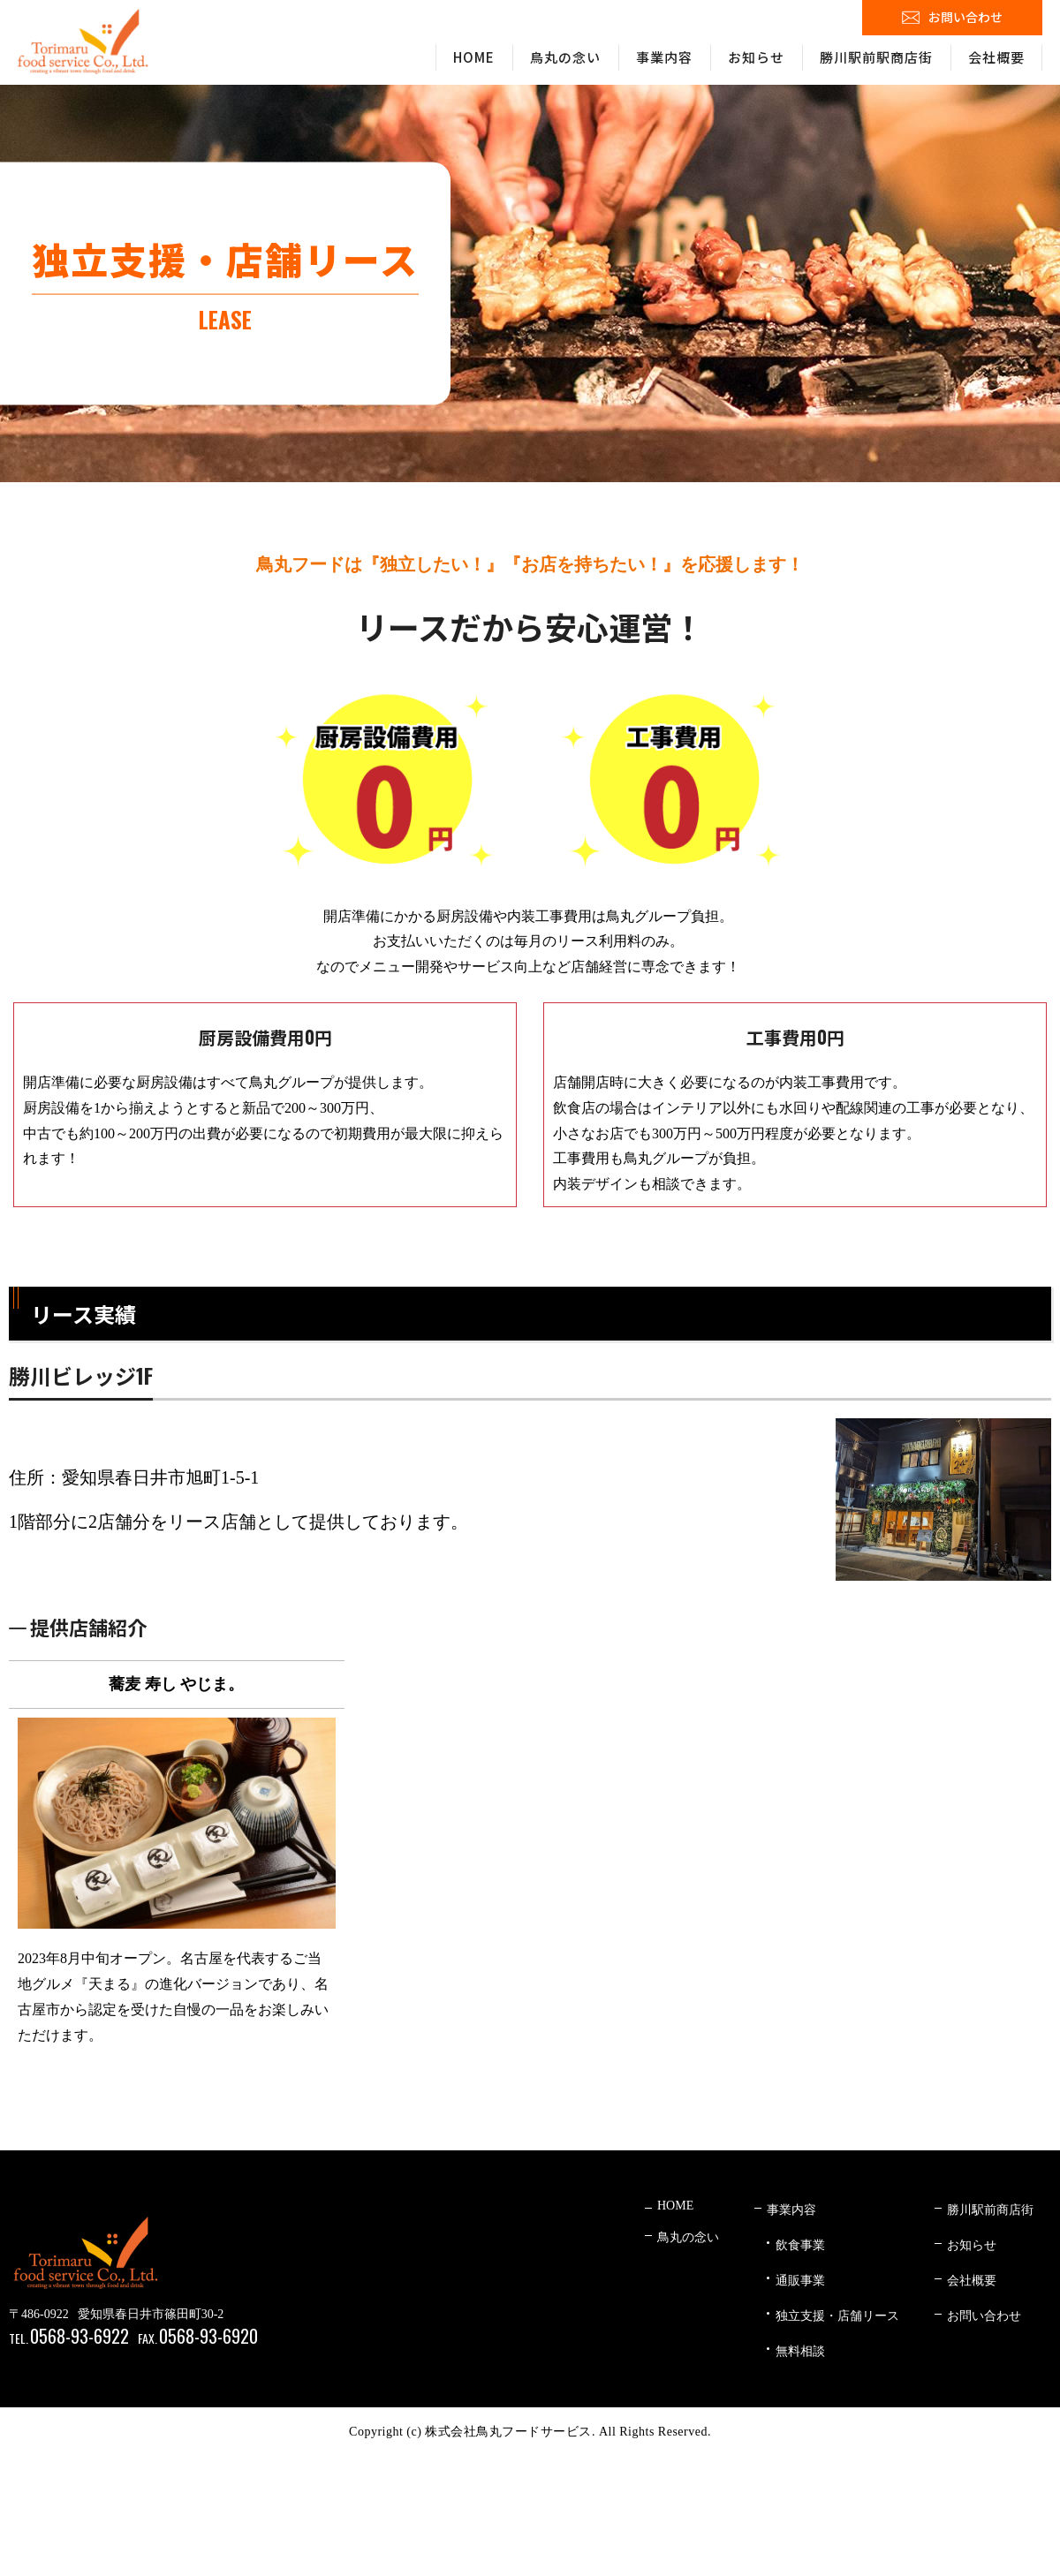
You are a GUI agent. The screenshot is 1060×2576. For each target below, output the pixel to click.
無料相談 (800, 2351)
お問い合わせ (965, 17)
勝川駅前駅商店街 (876, 57)
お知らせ (756, 57)
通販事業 (800, 2280)
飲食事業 (800, 2245)
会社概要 (996, 57)
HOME (474, 57)
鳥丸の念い (565, 57)
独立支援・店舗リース (837, 2316)
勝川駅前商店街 (990, 2210)
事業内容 (664, 57)
